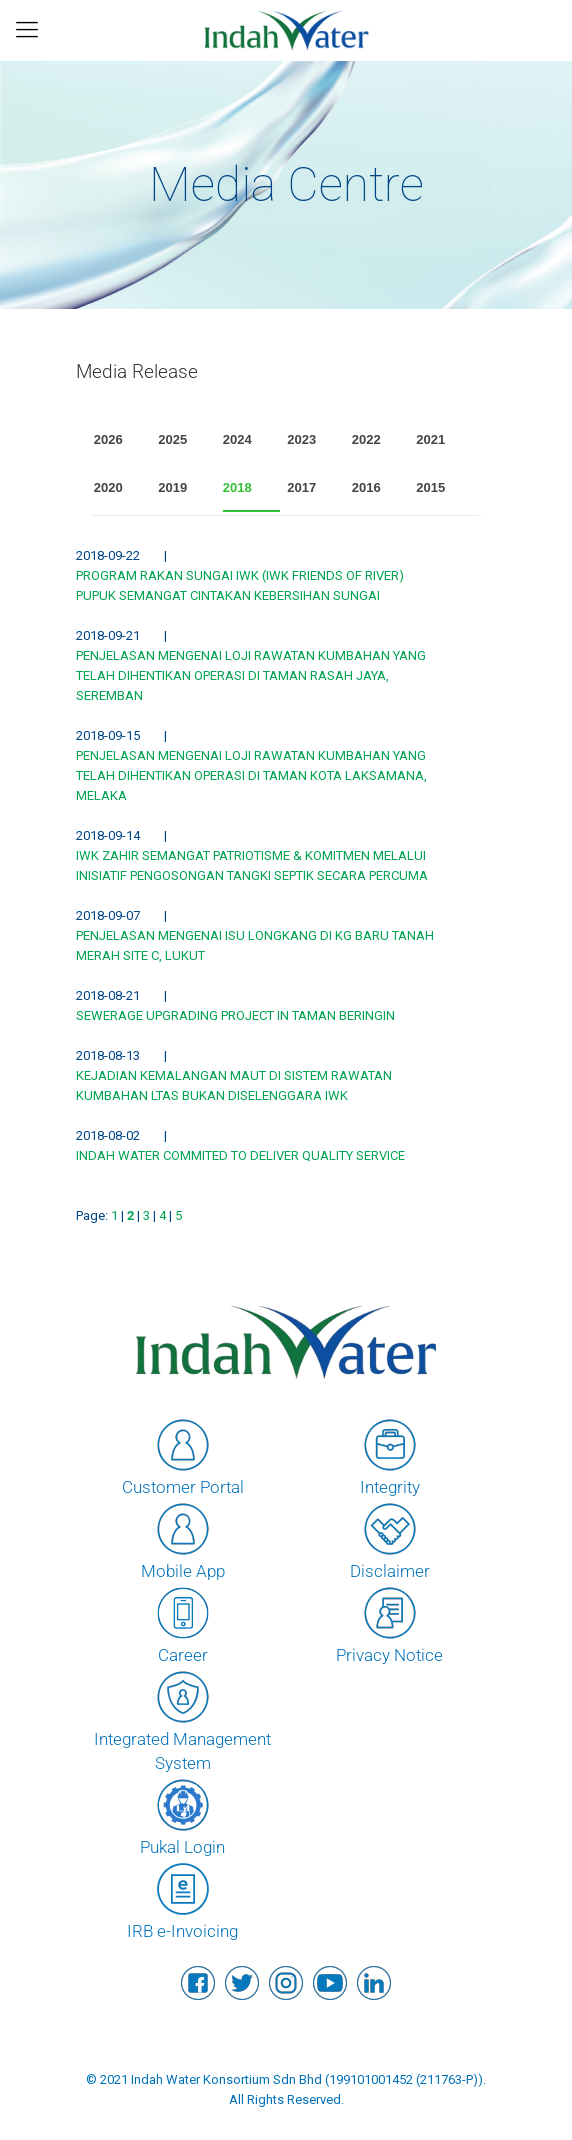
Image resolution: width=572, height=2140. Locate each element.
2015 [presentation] (430, 487)
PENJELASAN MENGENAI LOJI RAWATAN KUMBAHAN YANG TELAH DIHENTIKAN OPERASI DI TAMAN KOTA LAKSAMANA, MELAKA (251, 775)
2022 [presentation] (366, 439)
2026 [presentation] (108, 439)
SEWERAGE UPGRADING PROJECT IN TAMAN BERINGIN (235, 1015)
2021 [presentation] (430, 439)
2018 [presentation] (237, 487)
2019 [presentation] (172, 487)
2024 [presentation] (237, 439)
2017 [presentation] (301, 487)
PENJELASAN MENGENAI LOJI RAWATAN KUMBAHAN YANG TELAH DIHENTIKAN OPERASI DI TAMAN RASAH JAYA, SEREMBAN (251, 675)
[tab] (123, 440)
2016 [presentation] (366, 487)
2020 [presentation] (108, 487)
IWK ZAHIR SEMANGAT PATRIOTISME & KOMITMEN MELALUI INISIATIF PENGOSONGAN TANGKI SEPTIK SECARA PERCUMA (252, 865)
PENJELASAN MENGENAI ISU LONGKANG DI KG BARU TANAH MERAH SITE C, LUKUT (255, 945)
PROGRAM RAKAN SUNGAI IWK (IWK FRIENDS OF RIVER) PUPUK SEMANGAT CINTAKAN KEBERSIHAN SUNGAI (240, 585)
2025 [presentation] (172, 439)
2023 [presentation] (301, 439)
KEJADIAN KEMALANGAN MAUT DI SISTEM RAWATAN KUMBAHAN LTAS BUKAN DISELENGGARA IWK (234, 1085)
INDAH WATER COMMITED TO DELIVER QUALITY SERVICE (240, 1155)
